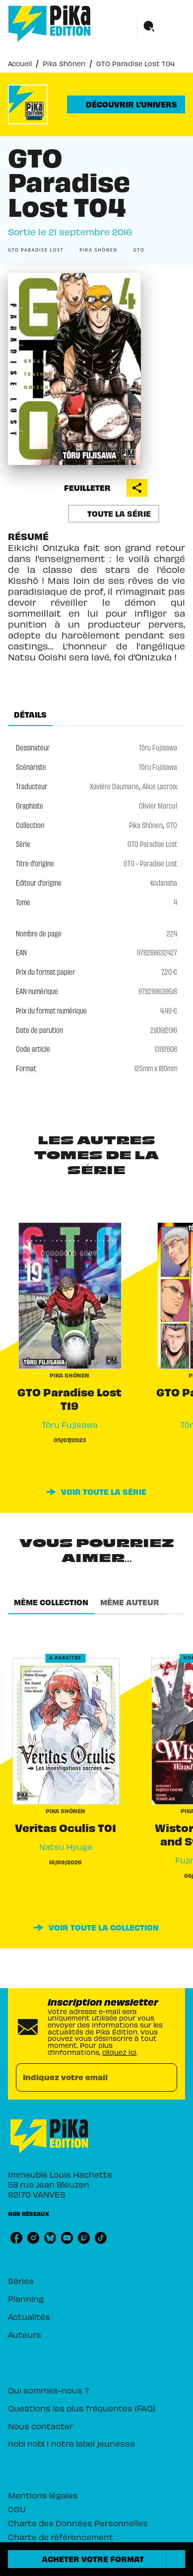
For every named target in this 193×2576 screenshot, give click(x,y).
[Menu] (161, 27)
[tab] (30, 714)
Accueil (20, 63)
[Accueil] (49, 23)
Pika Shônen (64, 63)
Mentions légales (43, 2495)
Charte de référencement (60, 2537)
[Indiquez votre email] (84, 2077)
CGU (17, 2509)
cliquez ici (119, 2052)
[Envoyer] (165, 2078)
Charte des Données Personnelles (78, 2523)
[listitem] (16, 2237)
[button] (126, 104)
